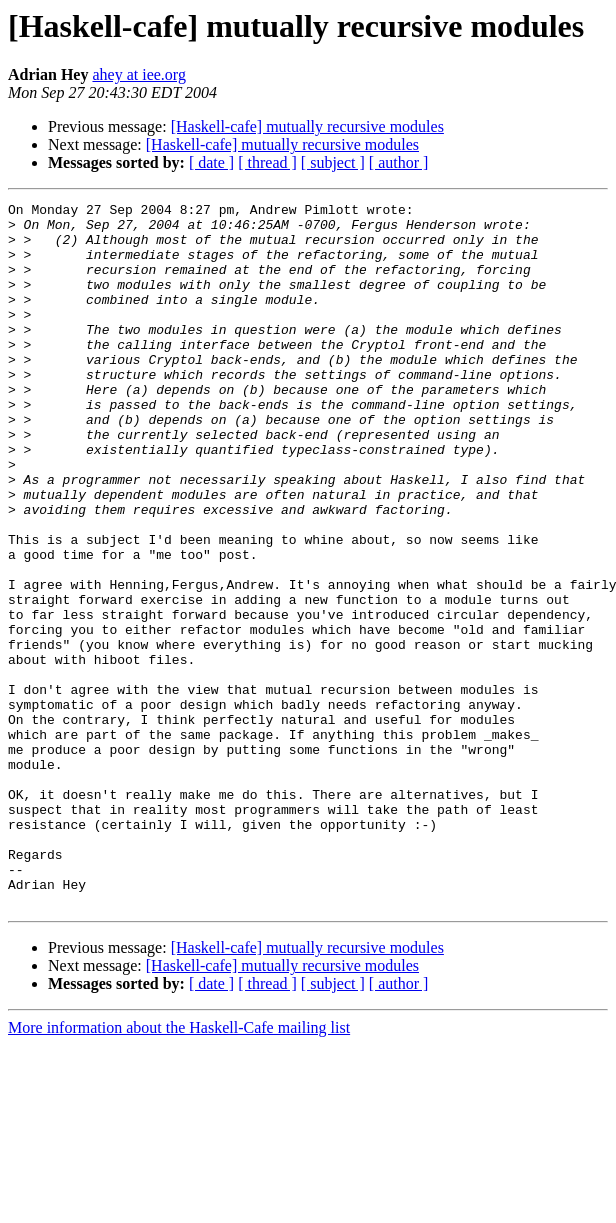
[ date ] (211, 162)
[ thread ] (267, 162)
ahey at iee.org (138, 74)
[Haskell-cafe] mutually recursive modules (307, 126)
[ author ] (399, 162)
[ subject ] (333, 162)
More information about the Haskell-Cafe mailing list (179, 1168)
